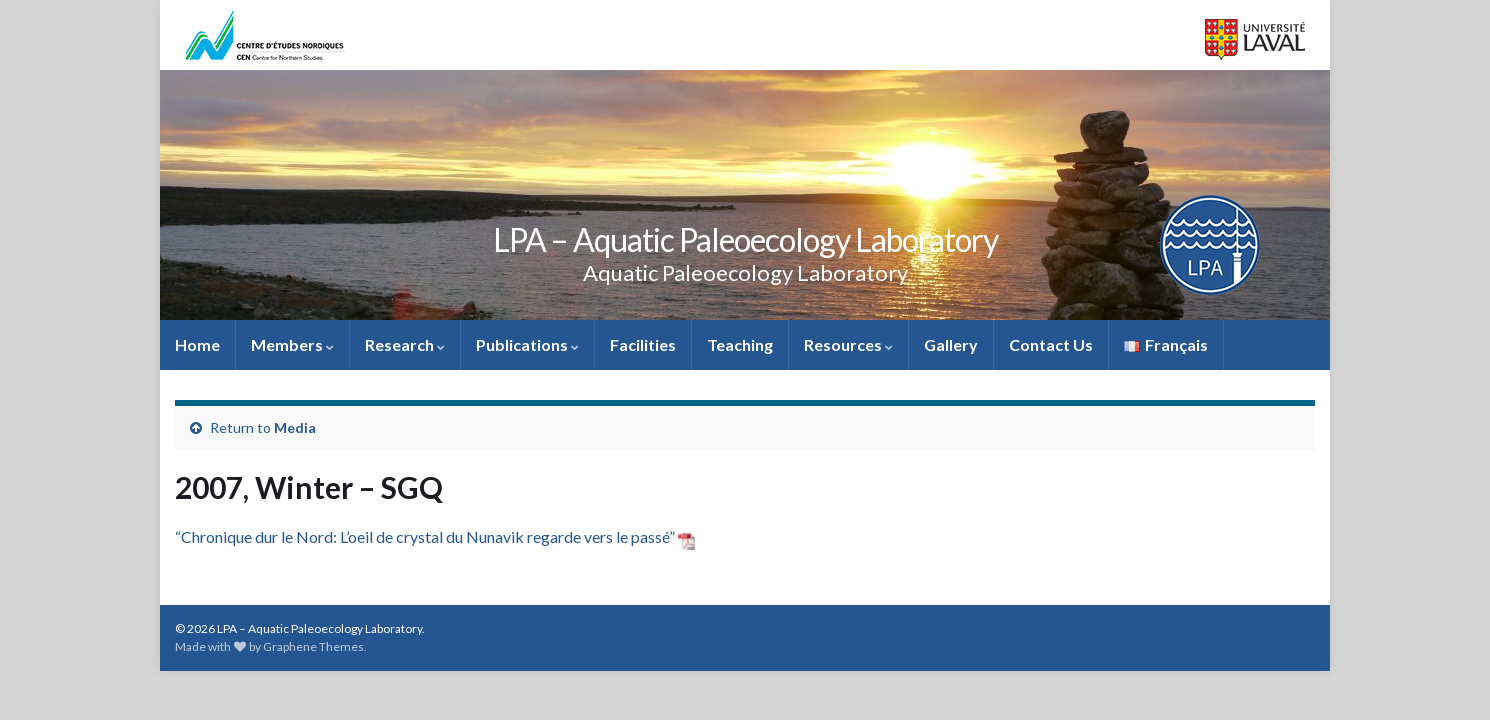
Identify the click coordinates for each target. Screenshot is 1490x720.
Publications (527, 344)
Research (405, 344)
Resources (848, 344)
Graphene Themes (313, 646)
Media (295, 427)
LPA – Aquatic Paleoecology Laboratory (745, 239)
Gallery (951, 344)
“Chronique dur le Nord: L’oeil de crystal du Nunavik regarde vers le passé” (435, 536)
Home (197, 344)
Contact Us (1051, 344)
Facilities (643, 344)
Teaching (740, 344)
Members (292, 344)
